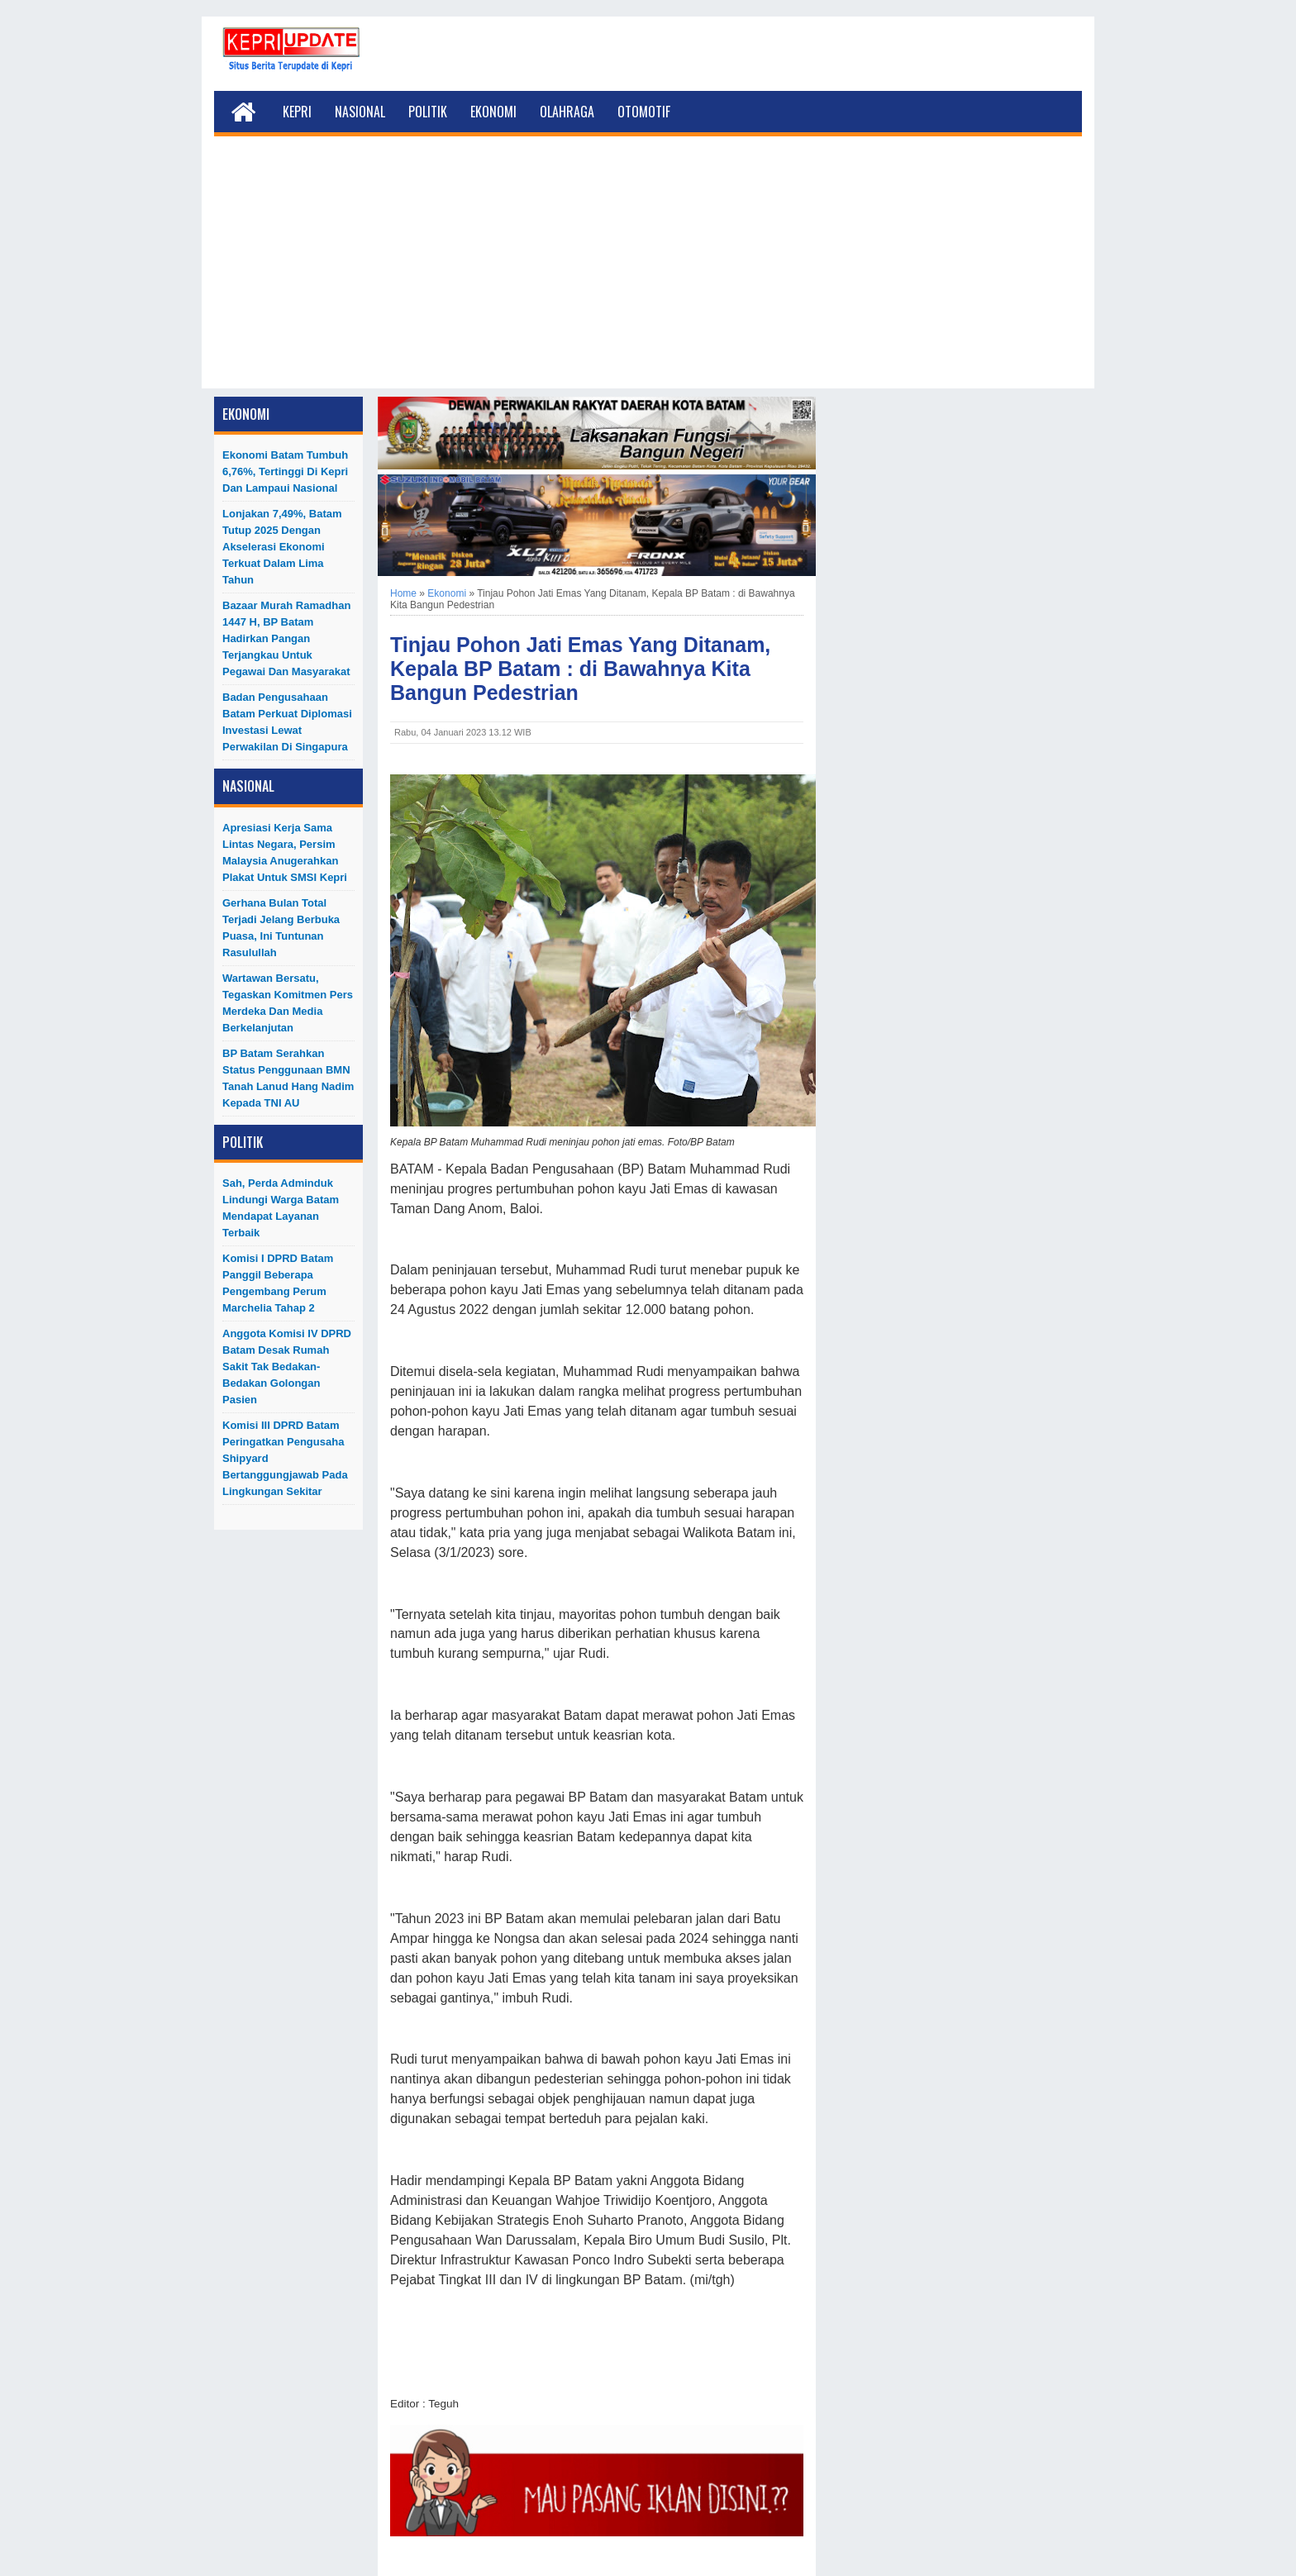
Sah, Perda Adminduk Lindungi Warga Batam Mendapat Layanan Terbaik (280, 1208)
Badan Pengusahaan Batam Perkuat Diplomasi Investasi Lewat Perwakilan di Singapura (287, 722)
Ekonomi (493, 111)
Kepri (297, 111)
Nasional (360, 111)
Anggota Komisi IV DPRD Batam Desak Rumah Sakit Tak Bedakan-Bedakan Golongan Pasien (286, 1366)
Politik (427, 111)
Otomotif (643, 111)
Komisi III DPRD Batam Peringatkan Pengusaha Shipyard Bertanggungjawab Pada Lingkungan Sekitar (285, 1458)
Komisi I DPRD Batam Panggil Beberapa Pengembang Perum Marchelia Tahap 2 (277, 1283)
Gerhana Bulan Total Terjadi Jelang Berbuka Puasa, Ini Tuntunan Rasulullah (281, 928)
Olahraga (567, 111)
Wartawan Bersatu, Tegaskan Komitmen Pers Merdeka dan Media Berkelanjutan (287, 1003)
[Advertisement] (648, 272)
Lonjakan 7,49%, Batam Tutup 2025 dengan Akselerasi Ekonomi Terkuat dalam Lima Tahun (282, 546)
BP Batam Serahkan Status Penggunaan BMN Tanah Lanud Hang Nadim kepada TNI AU (288, 1078)
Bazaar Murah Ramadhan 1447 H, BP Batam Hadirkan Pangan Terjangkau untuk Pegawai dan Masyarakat (286, 638)
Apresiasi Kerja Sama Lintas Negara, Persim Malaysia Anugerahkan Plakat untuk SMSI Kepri (284, 852)
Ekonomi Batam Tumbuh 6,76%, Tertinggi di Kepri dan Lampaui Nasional (285, 471)
